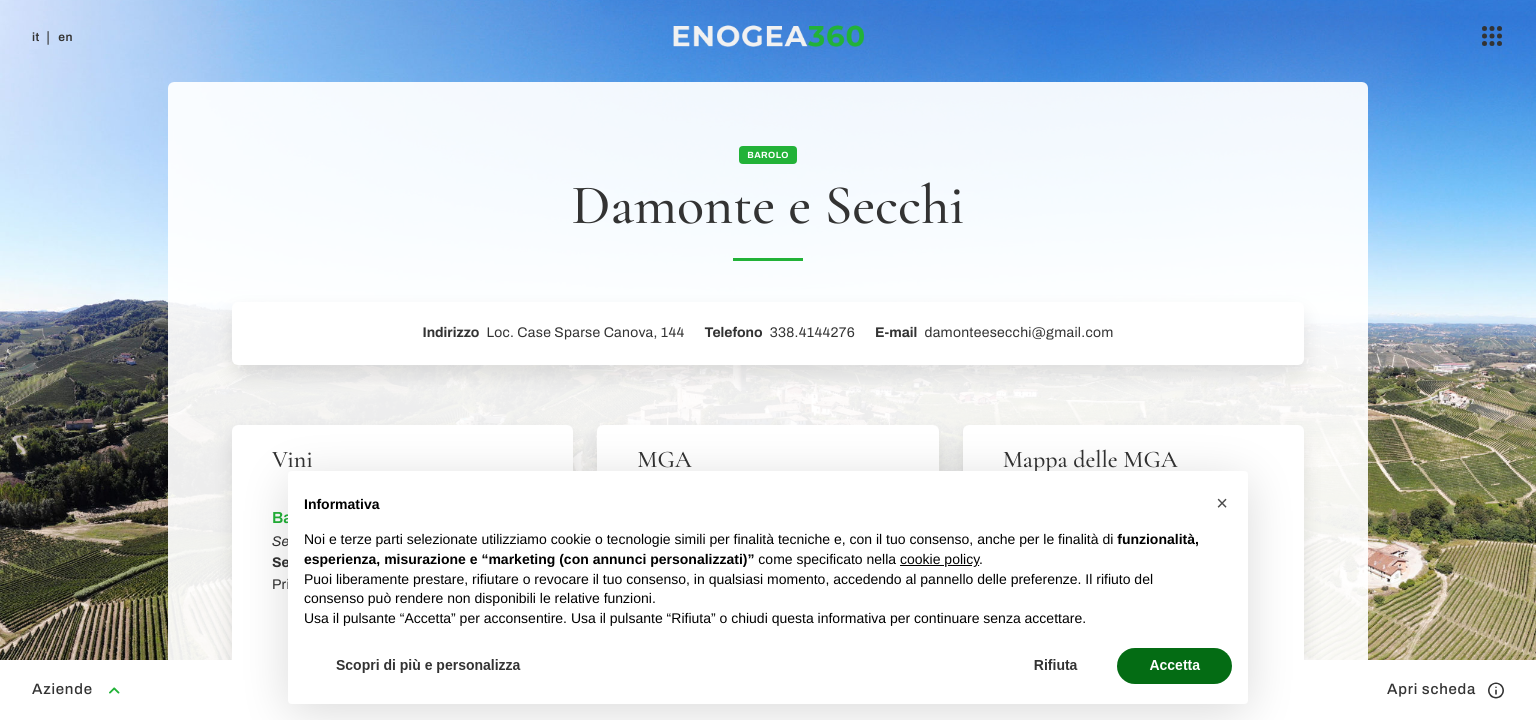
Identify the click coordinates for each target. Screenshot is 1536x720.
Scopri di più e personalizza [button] (428, 665)
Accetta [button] (1174, 665)
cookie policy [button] (939, 559)
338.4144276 (812, 332)
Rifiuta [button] (1056, 665)
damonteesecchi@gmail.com (1018, 332)
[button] (1222, 503)
